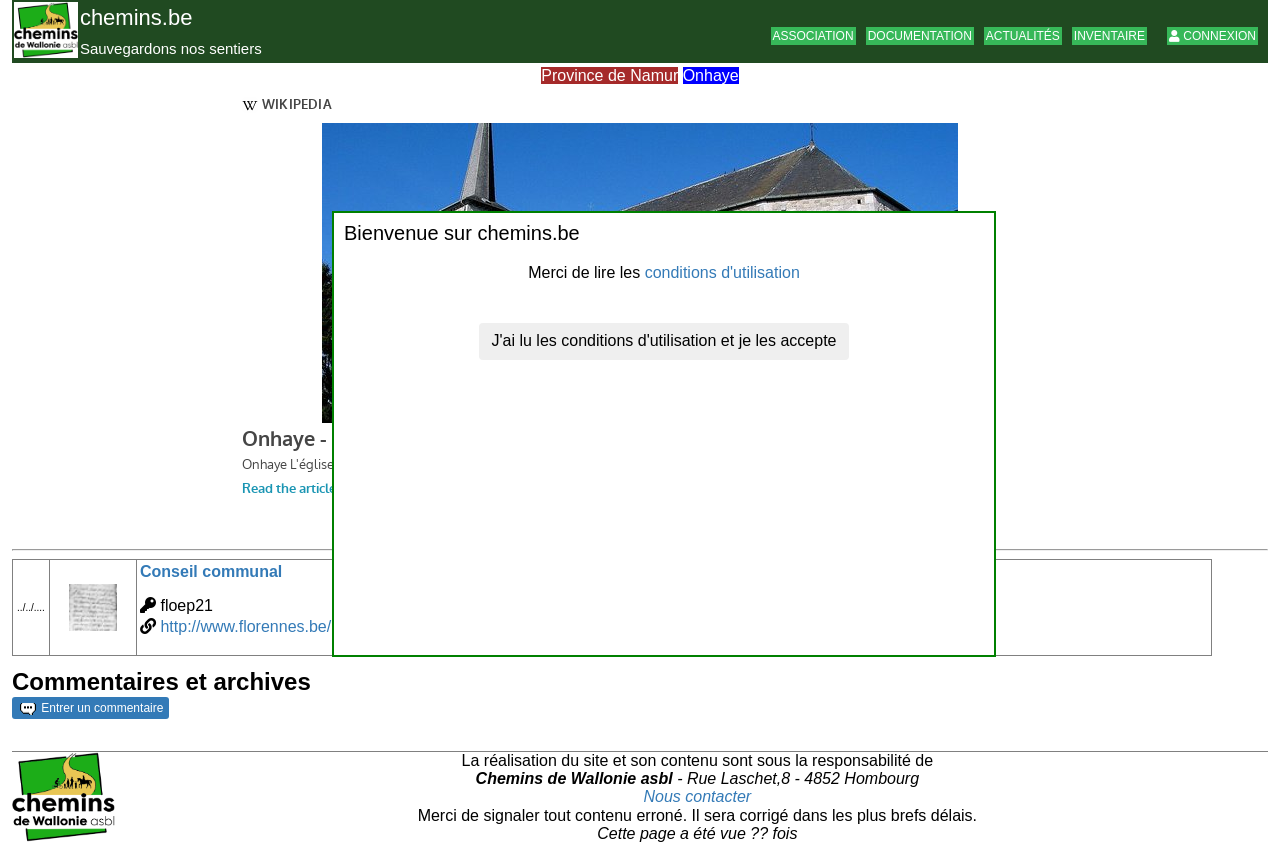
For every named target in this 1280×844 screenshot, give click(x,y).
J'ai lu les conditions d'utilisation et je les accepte (664, 340)
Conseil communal (211, 571)
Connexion (1212, 36)
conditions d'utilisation (722, 272)
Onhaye (711, 75)
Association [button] (813, 36)
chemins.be (136, 17)
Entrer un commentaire (91, 708)
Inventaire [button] (1109, 36)
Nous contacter (698, 796)
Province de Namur (609, 75)
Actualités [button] (1023, 36)
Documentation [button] (920, 36)
